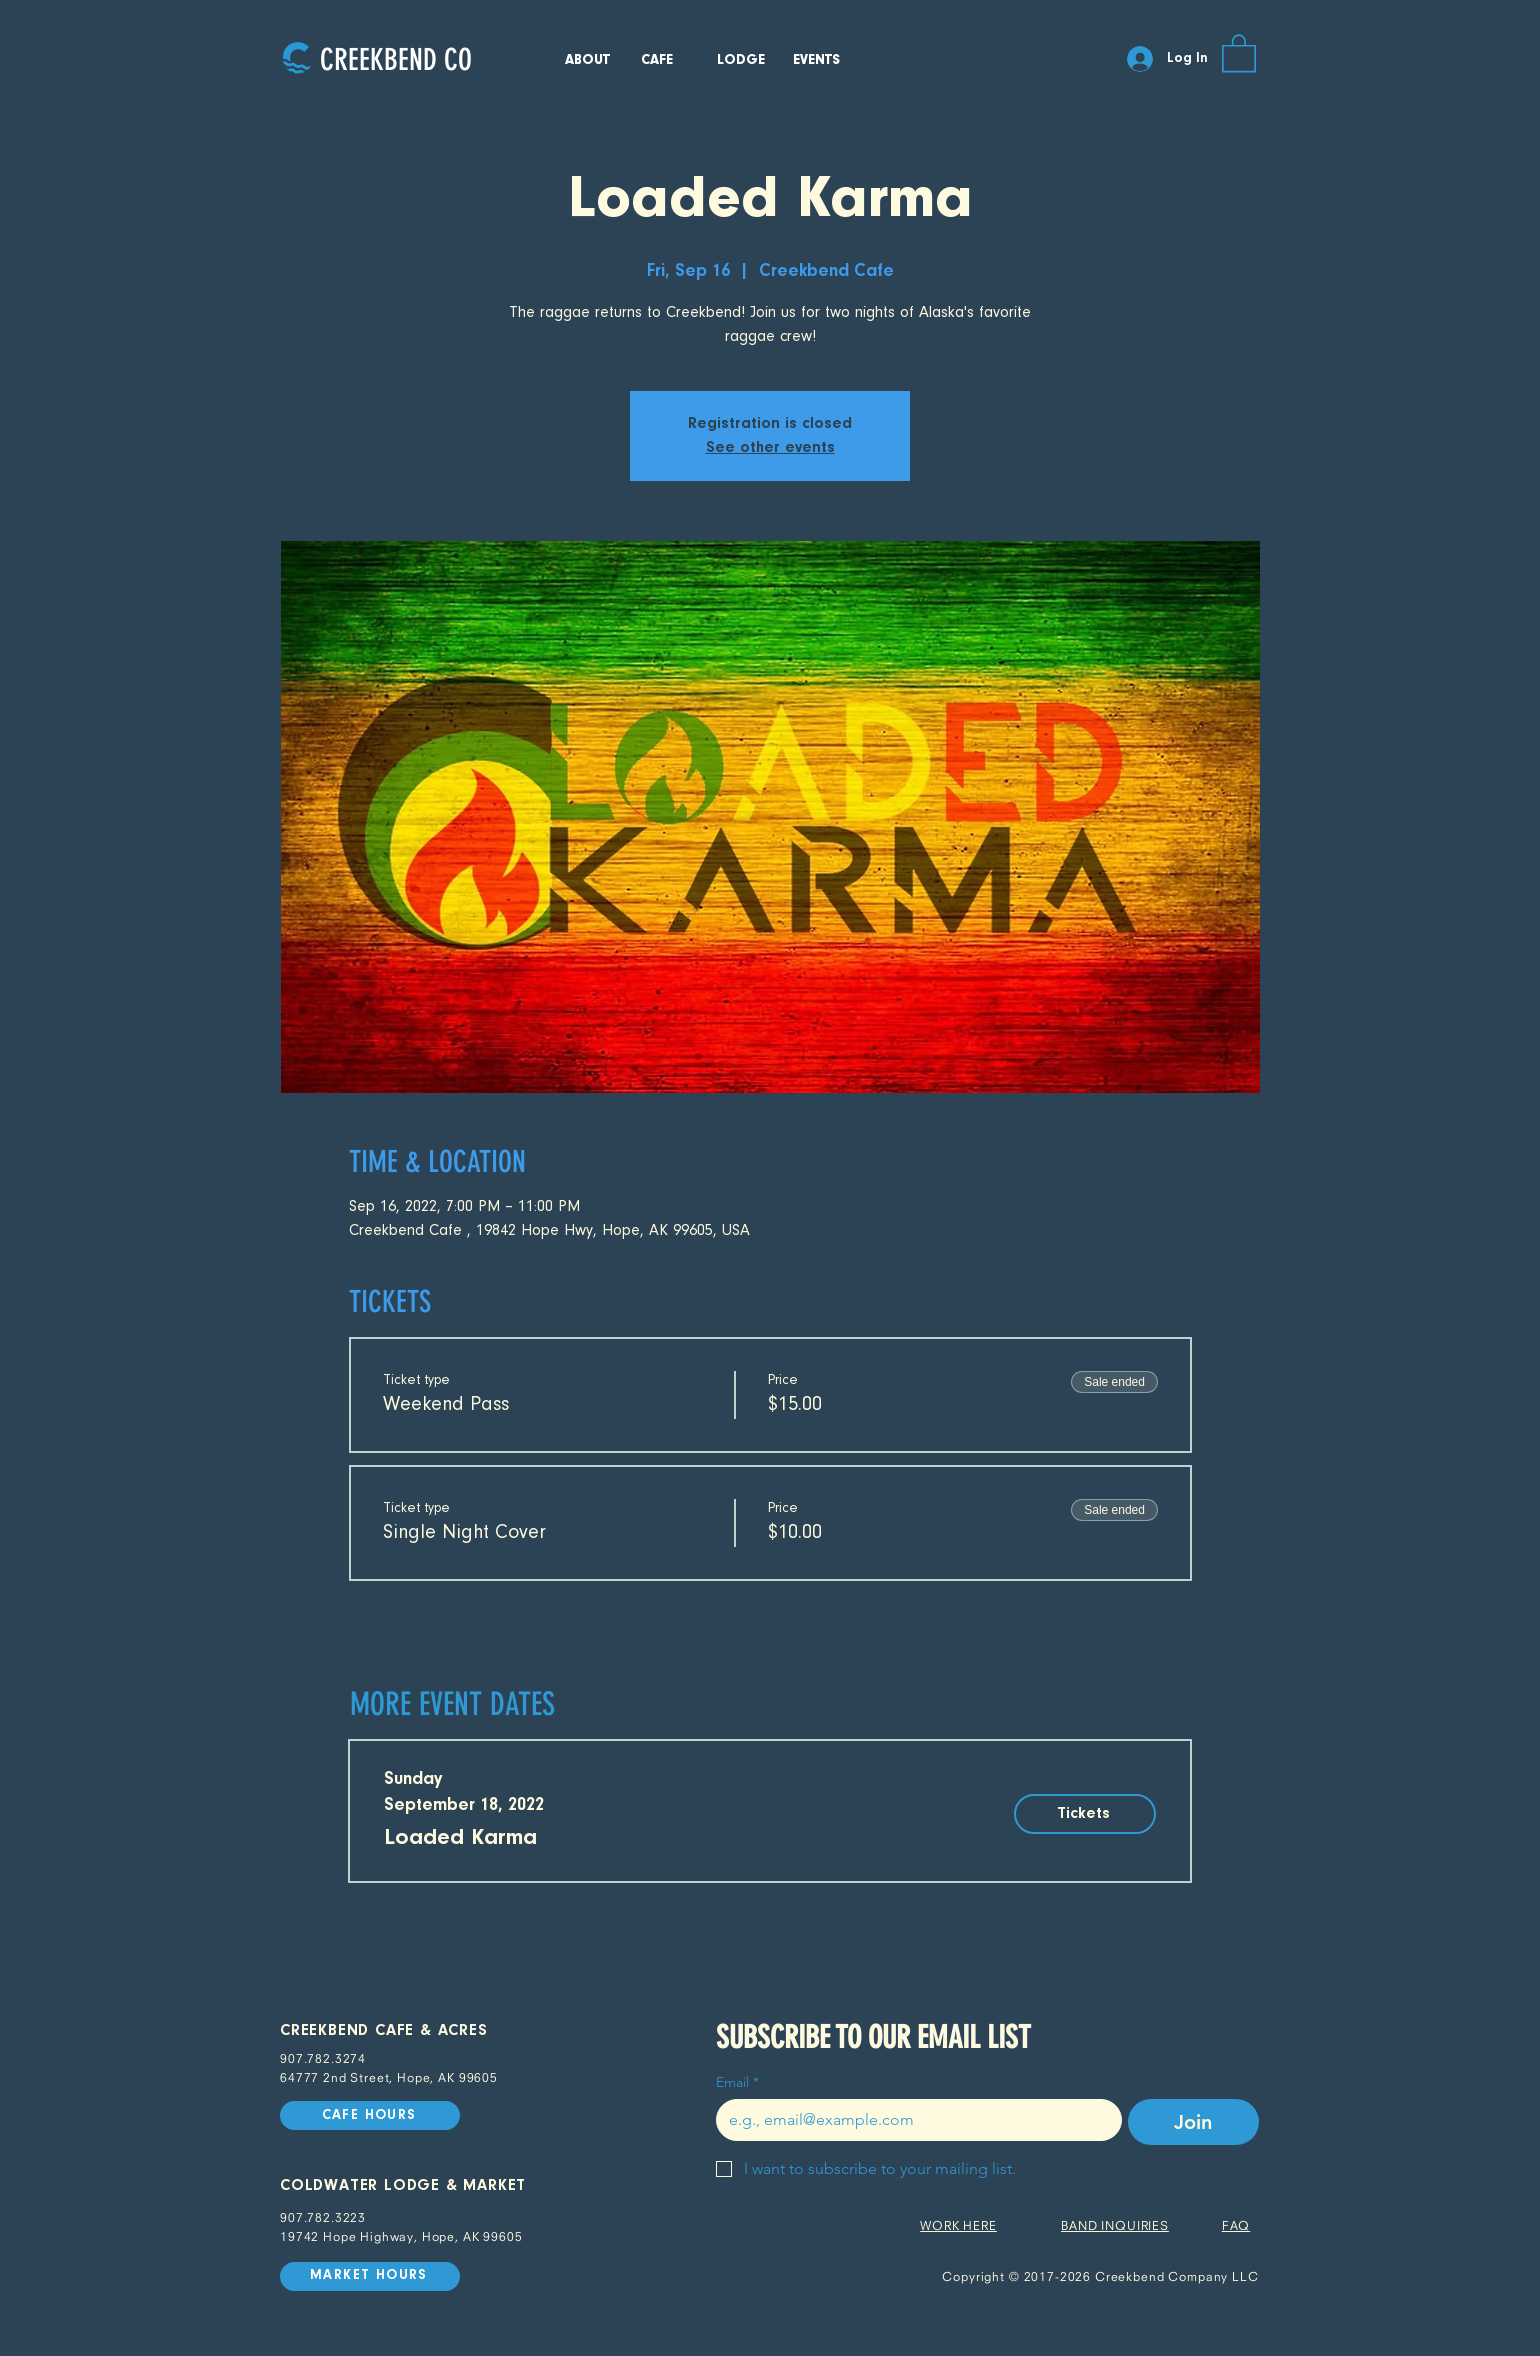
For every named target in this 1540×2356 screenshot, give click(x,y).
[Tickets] (1085, 1814)
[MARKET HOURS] (370, 2276)
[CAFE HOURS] (370, 2115)
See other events (770, 448)
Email (737, 2082)
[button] (1239, 52)
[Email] (913, 2120)
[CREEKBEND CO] (395, 59)
